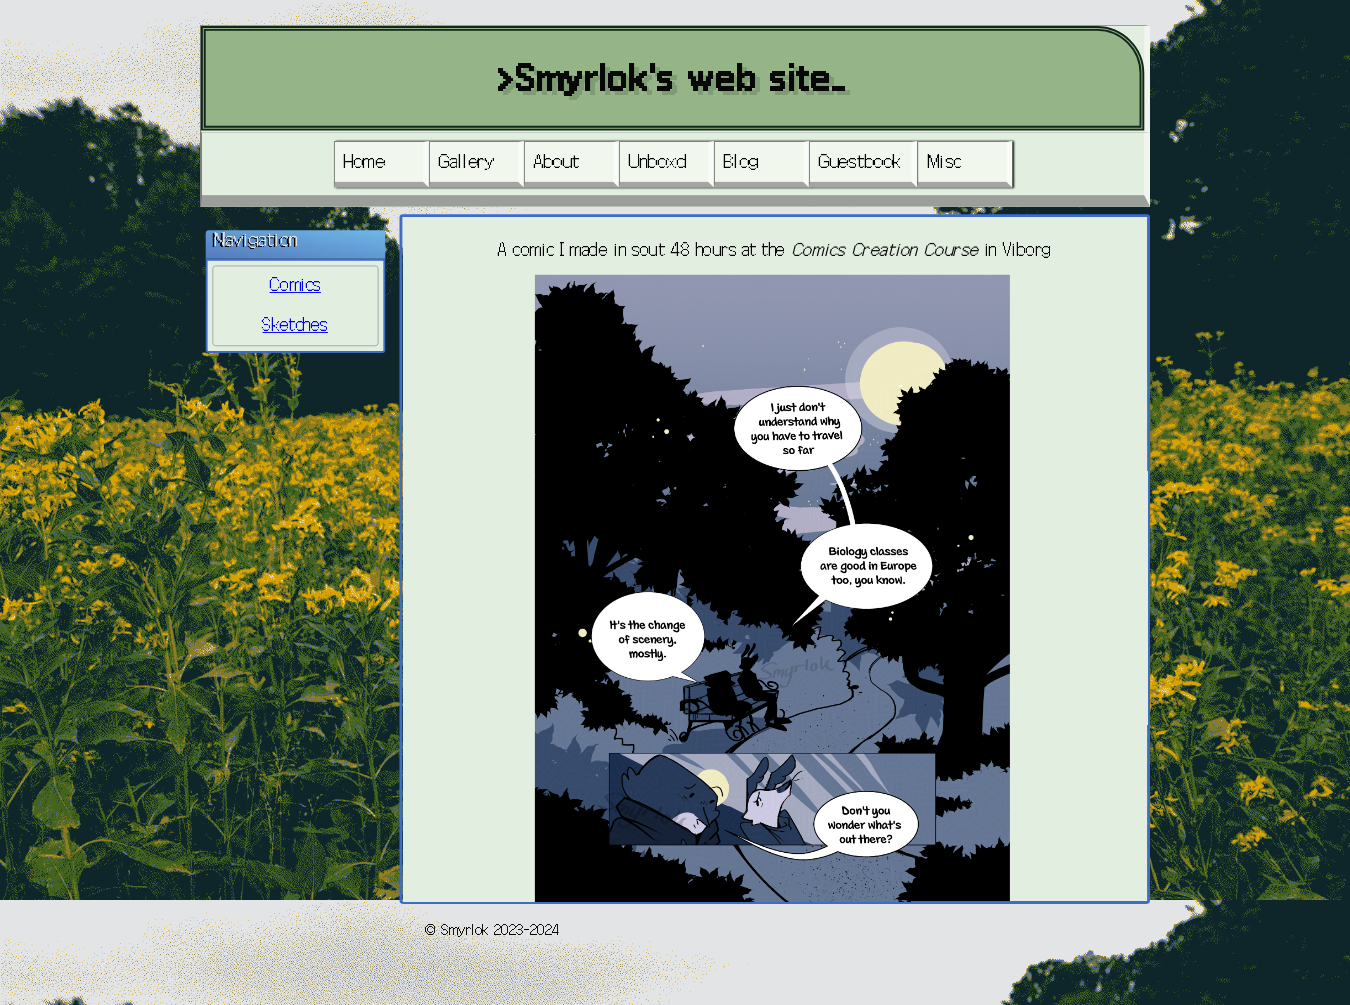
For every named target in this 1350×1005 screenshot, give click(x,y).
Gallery (466, 161)
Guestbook (860, 161)
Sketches (295, 325)
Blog (741, 161)
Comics (295, 285)
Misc (945, 161)
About (557, 161)
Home (364, 161)
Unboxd (657, 161)
